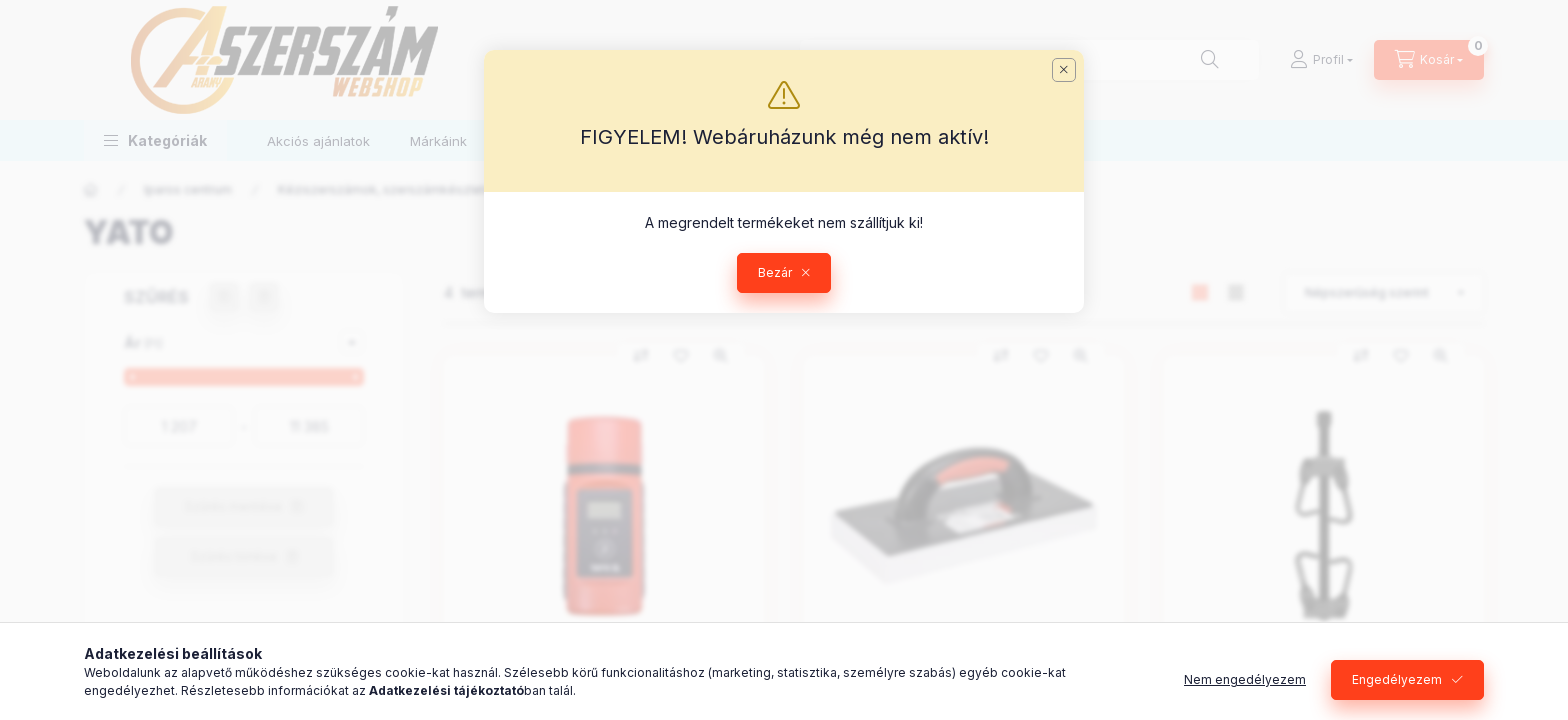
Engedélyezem (1397, 679)
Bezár (775, 272)
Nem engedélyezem (1245, 679)
